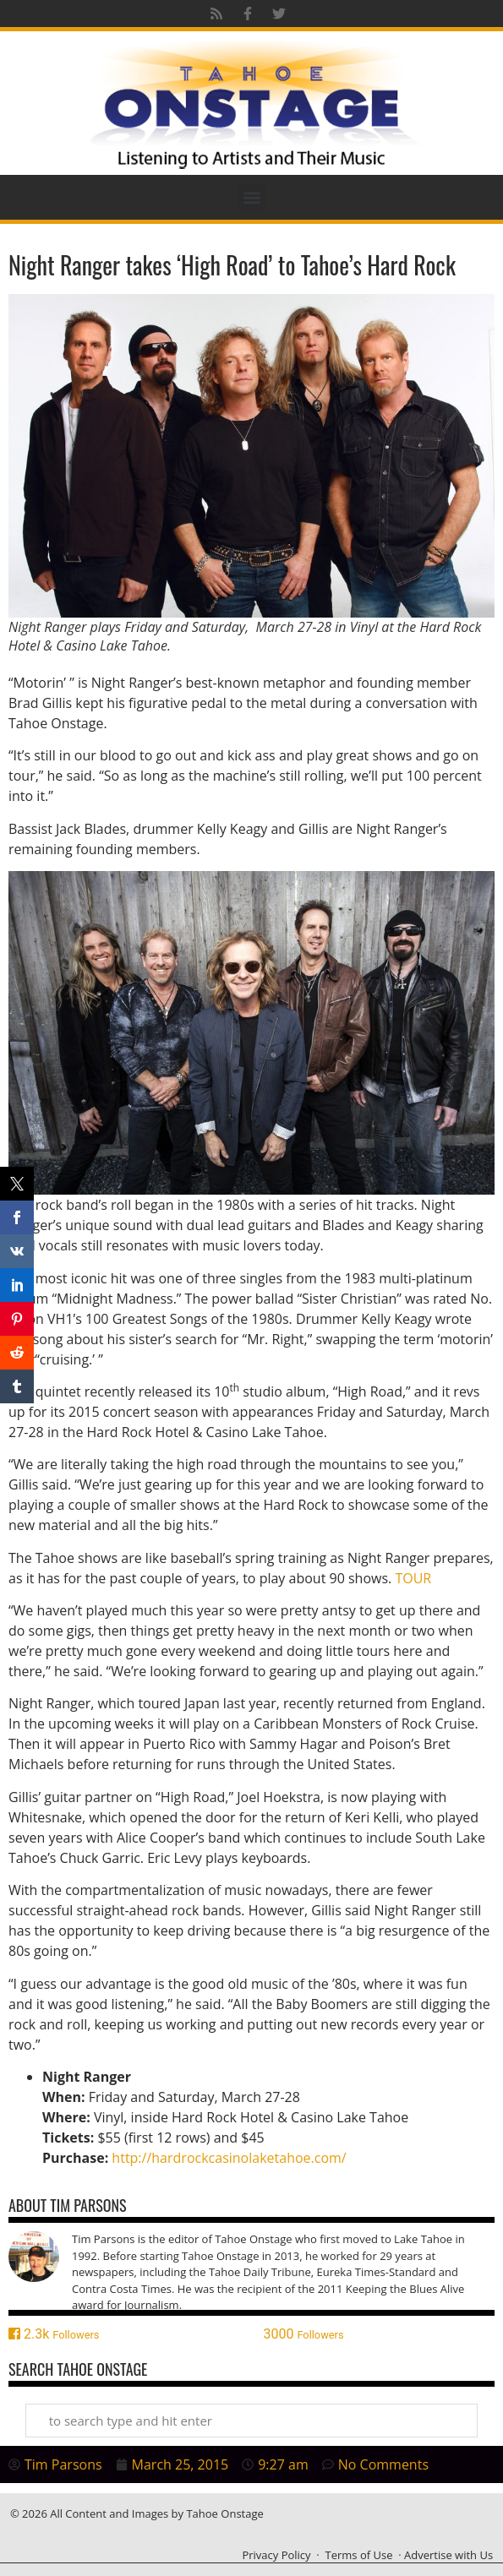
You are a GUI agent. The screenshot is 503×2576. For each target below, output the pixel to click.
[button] (251, 197)
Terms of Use (359, 2554)
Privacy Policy (276, 2554)
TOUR (413, 1578)
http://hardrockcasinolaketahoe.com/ (229, 2157)
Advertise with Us (448, 2554)
